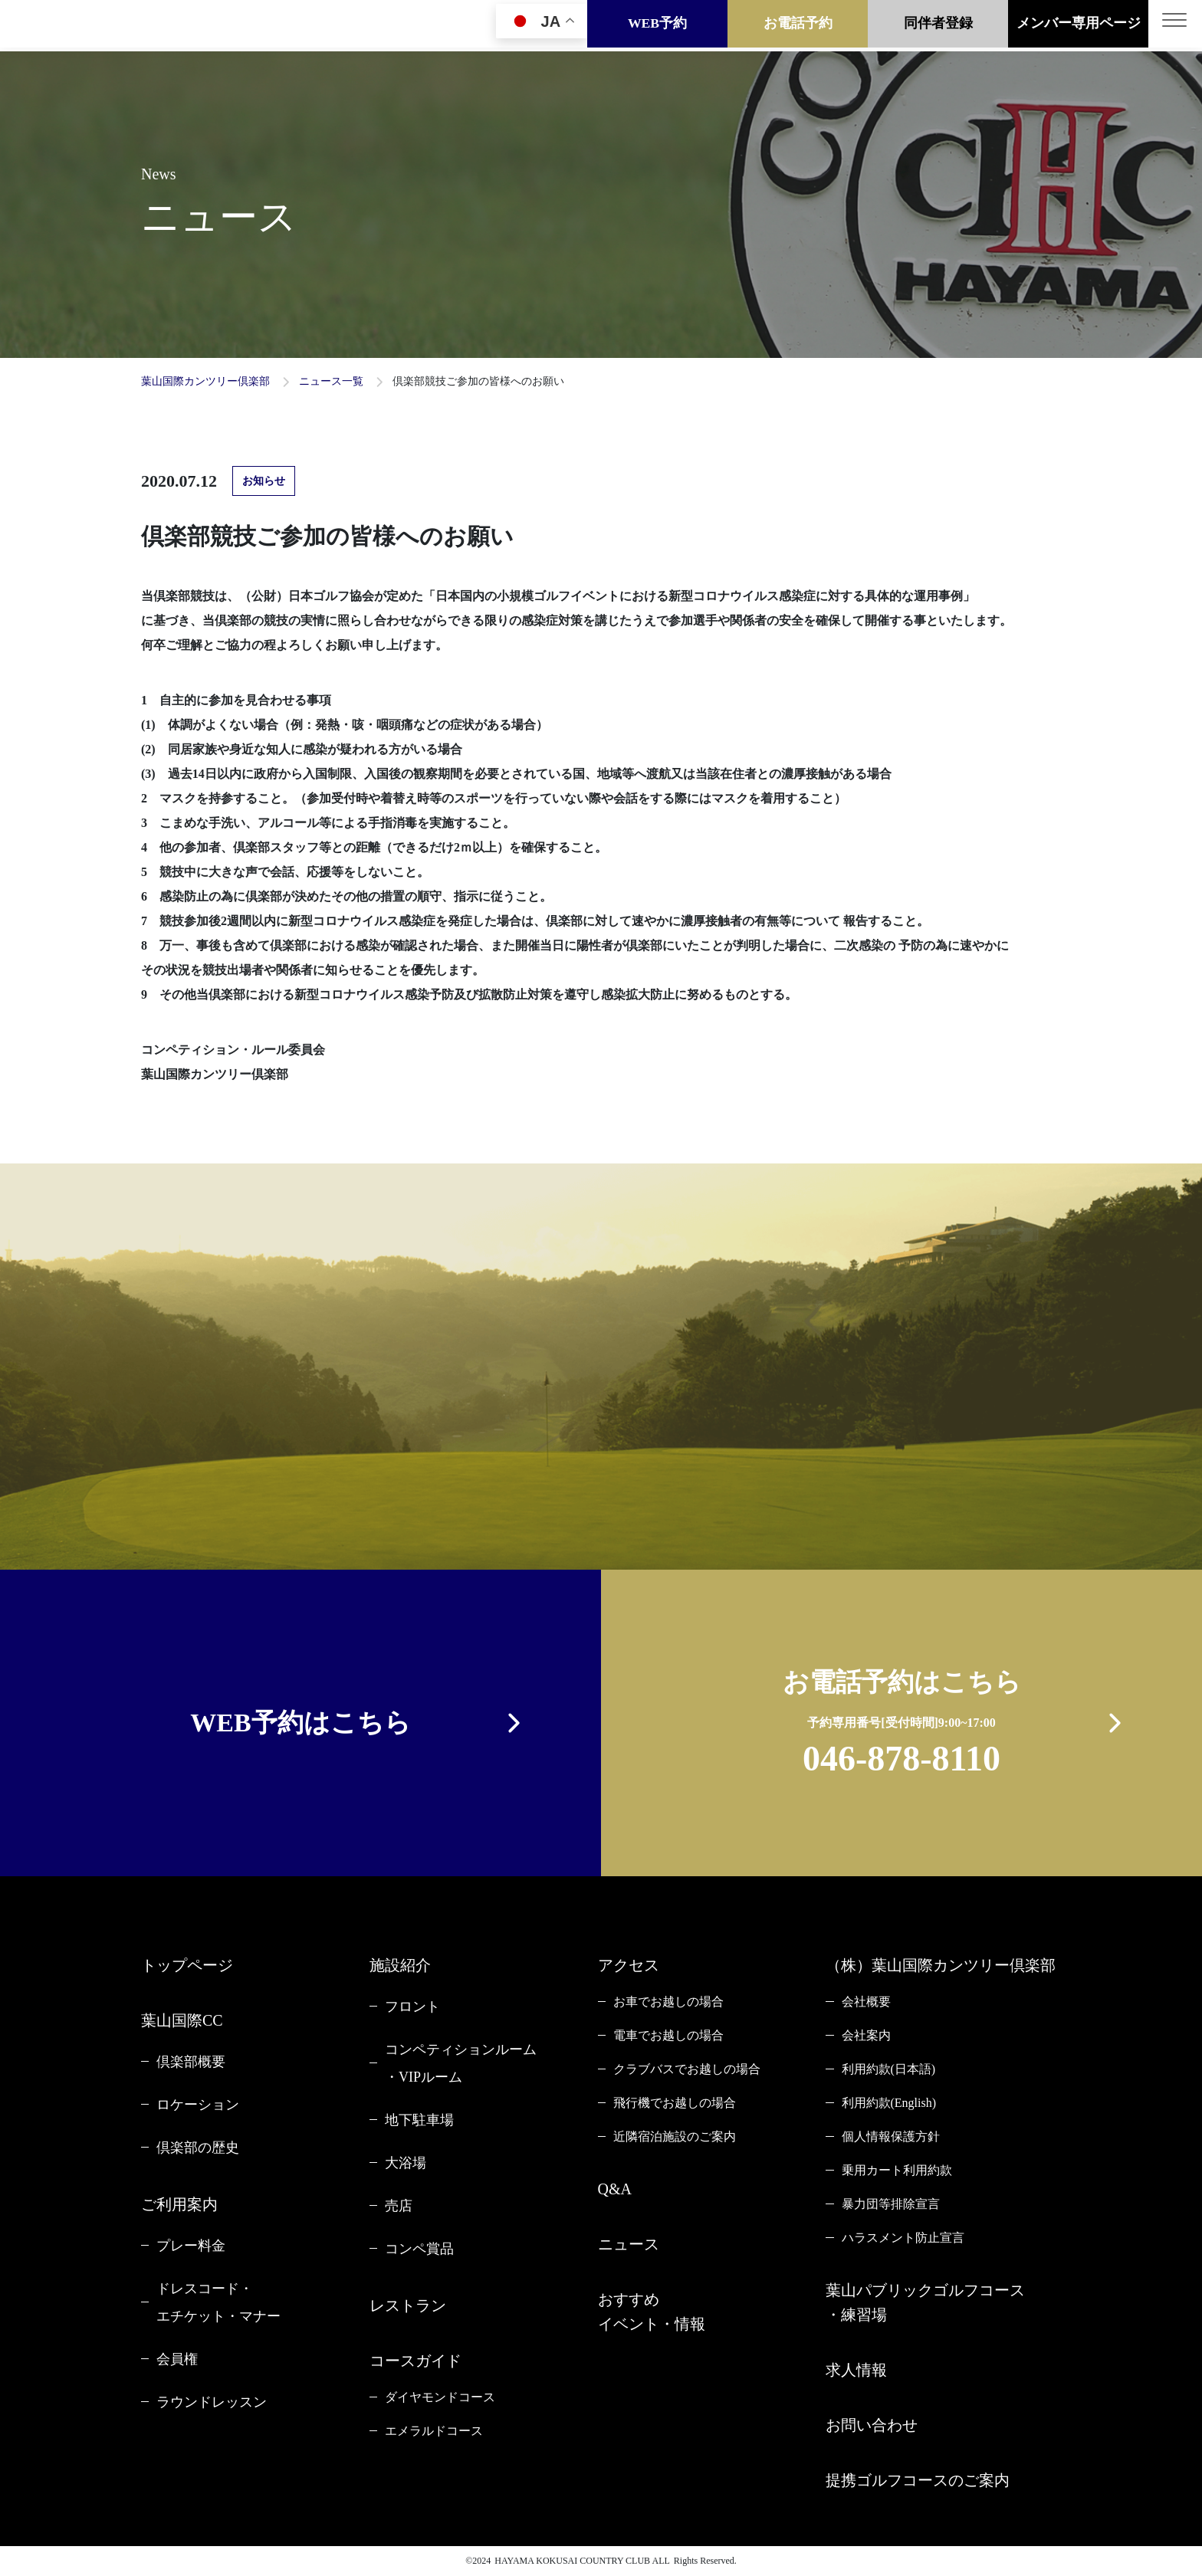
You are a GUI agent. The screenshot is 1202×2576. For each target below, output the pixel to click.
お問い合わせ (872, 2425)
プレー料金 (190, 2245)
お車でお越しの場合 (668, 2001)
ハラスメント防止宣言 (903, 2237)
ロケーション (197, 2104)
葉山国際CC (182, 2020)
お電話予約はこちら (902, 1726)
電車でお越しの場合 (668, 2035)
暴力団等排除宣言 (891, 2203)
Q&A (615, 2189)
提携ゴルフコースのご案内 (918, 2480)
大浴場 (405, 2163)
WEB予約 (657, 25)
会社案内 (866, 2035)
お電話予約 (798, 25)
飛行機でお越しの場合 (674, 2102)
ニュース (628, 2244)
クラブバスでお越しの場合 (686, 2069)
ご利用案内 (179, 2204)
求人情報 (856, 2369)
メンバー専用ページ (1078, 25)
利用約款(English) (889, 2102)
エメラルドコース (434, 2430)
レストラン (407, 2305)
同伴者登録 (938, 25)
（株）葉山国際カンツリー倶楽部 (941, 1965)
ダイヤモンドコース (440, 2397)
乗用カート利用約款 (897, 2170)
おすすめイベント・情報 (651, 2311)
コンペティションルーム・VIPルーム (461, 2063)
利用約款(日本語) (889, 2069)
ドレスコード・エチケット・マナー (218, 2302)
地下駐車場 (419, 2120)
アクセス (628, 1965)
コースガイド (415, 2360)
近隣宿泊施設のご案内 (674, 2136)
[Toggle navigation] (1175, 25)
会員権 (177, 2359)
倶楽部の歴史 (197, 2147)
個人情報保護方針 (891, 2136)
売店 (398, 2205)
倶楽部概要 (190, 2061)
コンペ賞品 (419, 2248)
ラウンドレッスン (211, 2402)
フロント (412, 2006)
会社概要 (866, 2001)
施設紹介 (400, 1965)
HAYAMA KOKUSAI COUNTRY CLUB (572, 2560)
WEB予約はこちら (300, 1722)
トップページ (187, 1965)
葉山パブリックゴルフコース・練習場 (925, 2302)
